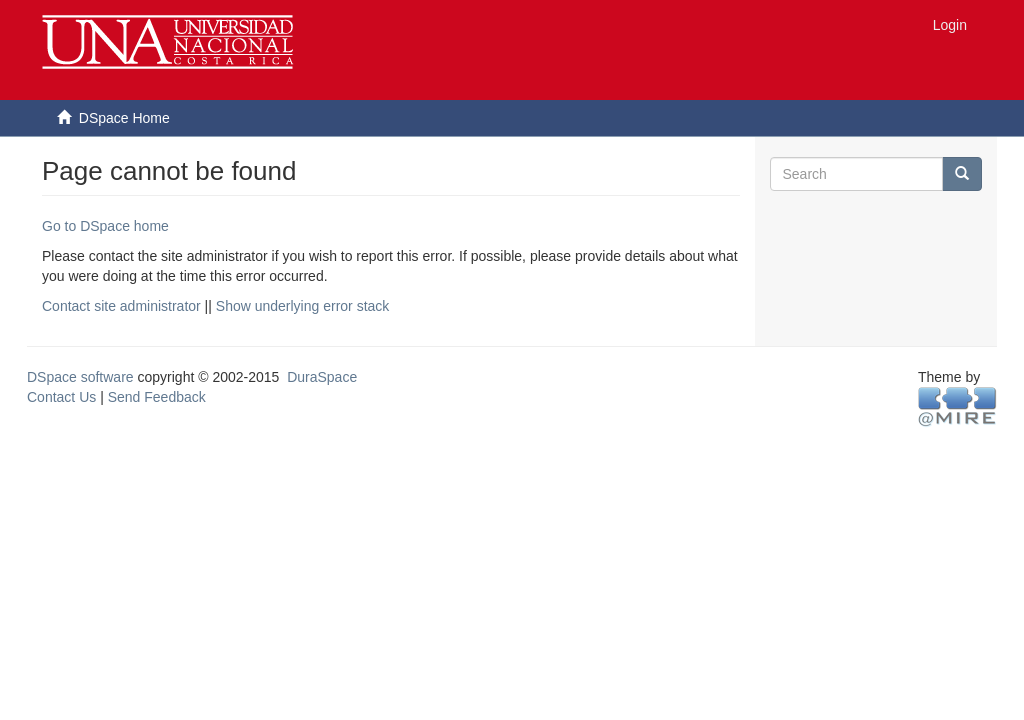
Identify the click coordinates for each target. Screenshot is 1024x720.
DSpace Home (124, 118)
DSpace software (80, 377)
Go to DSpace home (105, 226)
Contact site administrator (121, 306)
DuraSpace (322, 377)
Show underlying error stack (303, 306)
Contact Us (61, 397)
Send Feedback (157, 397)
